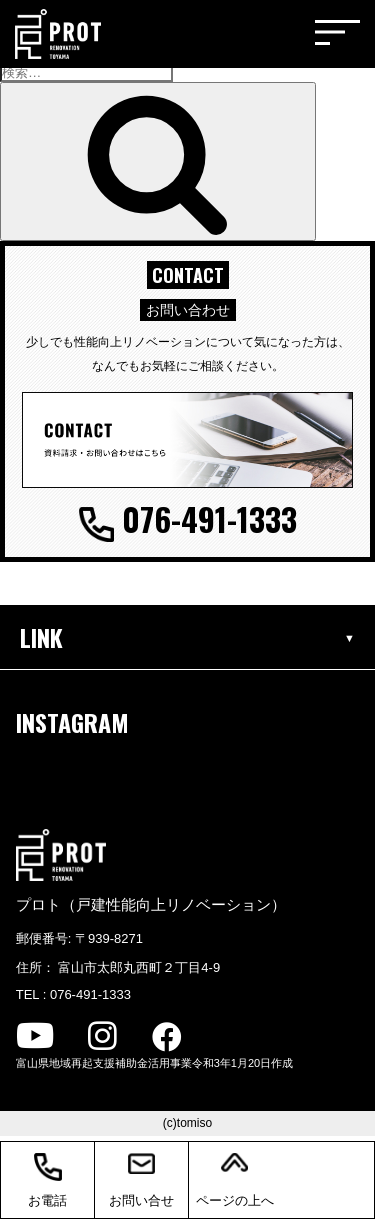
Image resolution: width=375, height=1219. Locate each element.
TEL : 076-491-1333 (73, 994)
